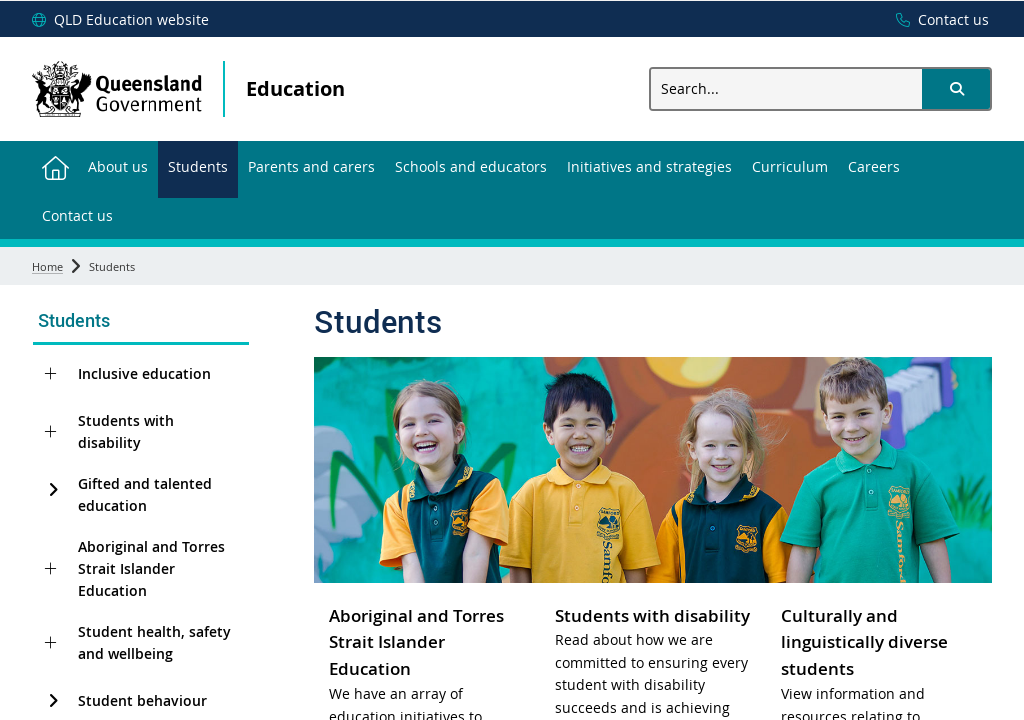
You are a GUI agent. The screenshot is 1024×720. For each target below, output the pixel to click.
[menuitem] (55, 165)
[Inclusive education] (50, 374)
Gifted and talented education (145, 494)
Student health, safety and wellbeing (154, 642)
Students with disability (126, 431)
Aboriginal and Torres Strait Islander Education (151, 568)
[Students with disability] (50, 432)
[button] (956, 89)
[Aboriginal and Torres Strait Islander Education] (50, 569)
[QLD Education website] (120, 20)
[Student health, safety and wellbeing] (50, 643)
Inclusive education (144, 373)
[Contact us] (937, 20)
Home (47, 266)
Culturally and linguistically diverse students (864, 642)
